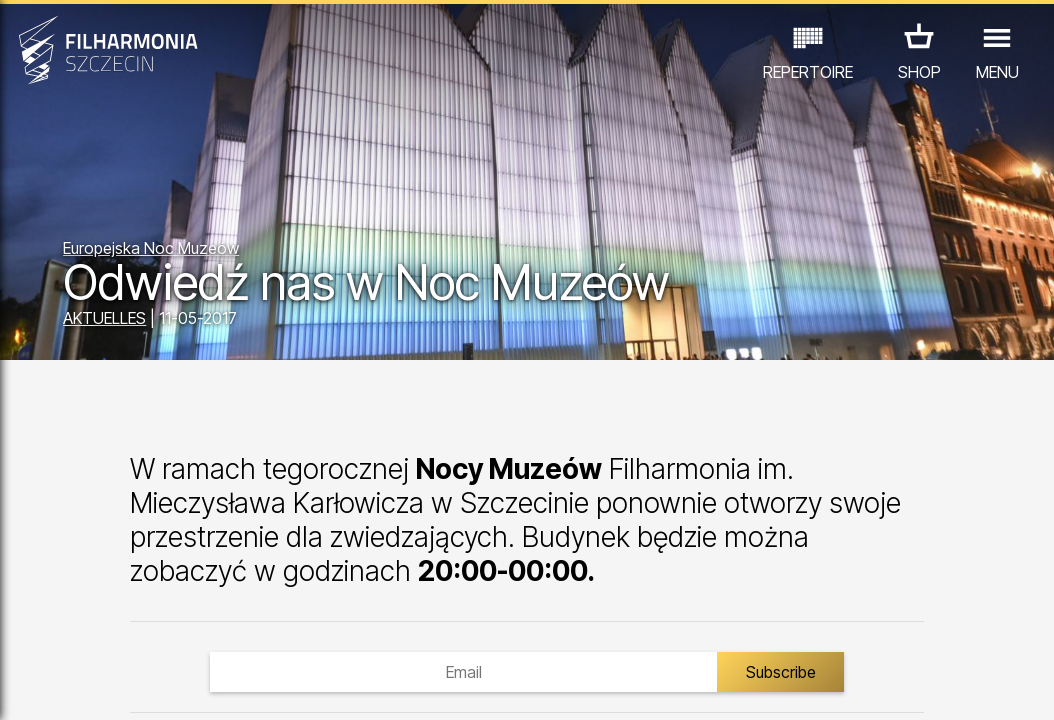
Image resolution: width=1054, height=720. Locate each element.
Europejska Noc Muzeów (151, 248)
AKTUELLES (104, 318)
